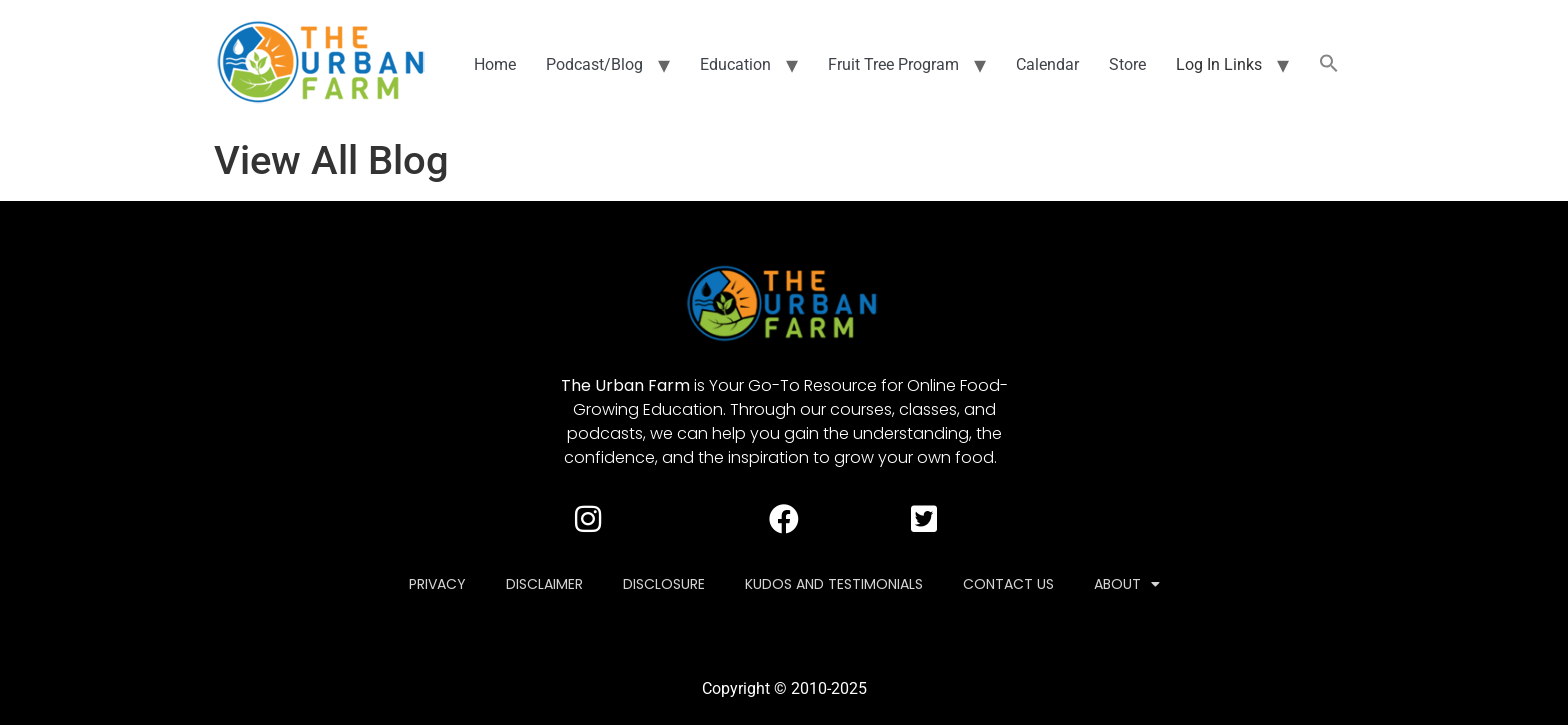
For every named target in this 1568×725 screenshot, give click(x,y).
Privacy (437, 584)
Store (1127, 64)
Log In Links (1219, 64)
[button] (1329, 65)
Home (495, 64)
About (1127, 584)
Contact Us (1008, 584)
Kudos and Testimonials (834, 584)
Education (735, 64)
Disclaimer (544, 584)
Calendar (1047, 64)
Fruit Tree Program (893, 64)
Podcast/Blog (594, 64)
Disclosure (664, 584)
